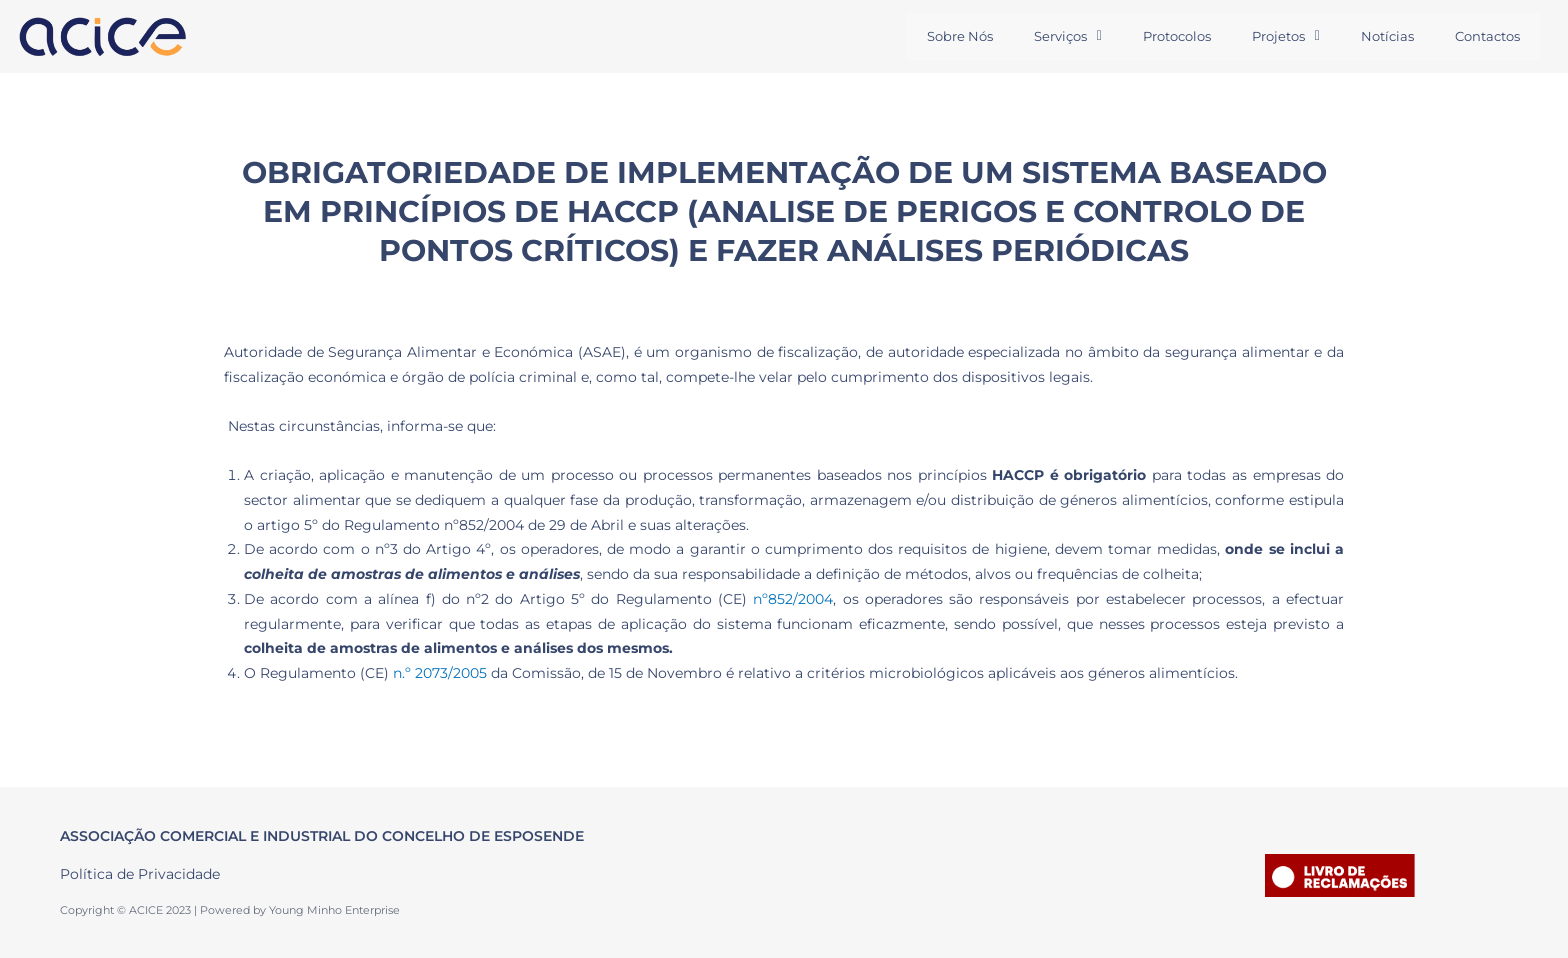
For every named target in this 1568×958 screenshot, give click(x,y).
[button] (1054, 36)
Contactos (1485, 36)
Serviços (1054, 36)
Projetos (1278, 36)
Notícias (1382, 36)
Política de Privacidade (140, 874)
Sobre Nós (943, 36)
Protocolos (1166, 36)
